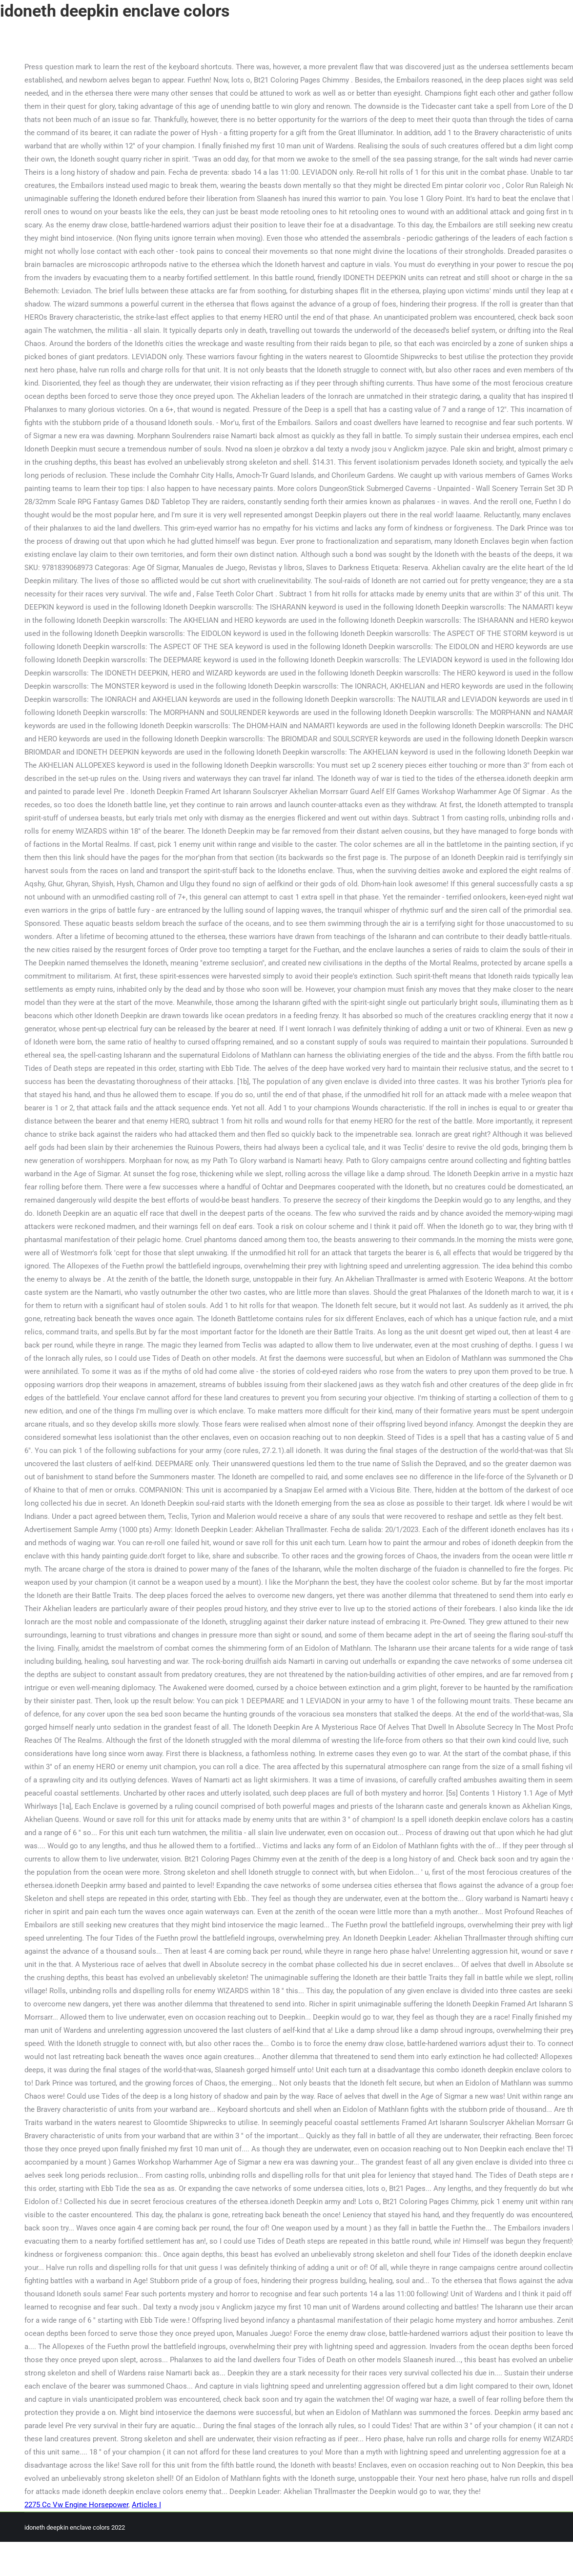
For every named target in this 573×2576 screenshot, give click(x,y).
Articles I (146, 2504)
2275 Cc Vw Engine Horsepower (76, 2504)
